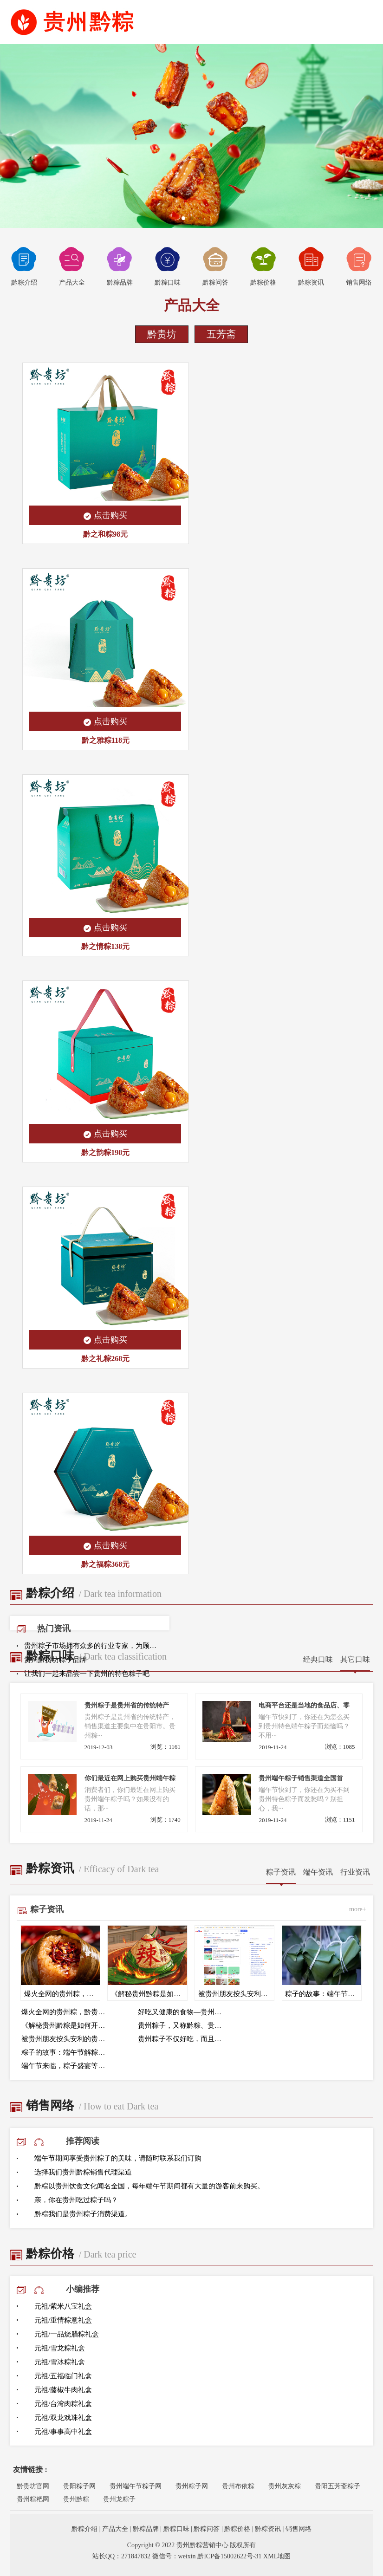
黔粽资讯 (311, 266)
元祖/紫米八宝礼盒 (63, 2306)
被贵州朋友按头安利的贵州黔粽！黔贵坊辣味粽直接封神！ (66, 2039)
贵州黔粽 (76, 2499)
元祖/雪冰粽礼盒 (59, 2362)
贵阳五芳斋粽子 (337, 2486)
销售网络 (359, 266)
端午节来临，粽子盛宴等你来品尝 (66, 2066)
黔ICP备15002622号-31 (229, 2556)
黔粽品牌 (120, 266)
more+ (357, 1909)
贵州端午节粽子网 (136, 2486)
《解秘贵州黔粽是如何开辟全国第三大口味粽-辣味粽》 (66, 2025)
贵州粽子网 (191, 2486)
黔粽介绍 (24, 266)
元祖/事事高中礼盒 (63, 2431)
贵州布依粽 (238, 2486)
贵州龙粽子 (119, 2499)
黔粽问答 (215, 266)
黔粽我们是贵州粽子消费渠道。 (83, 2214)
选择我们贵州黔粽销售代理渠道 (83, 2172)
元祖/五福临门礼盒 (63, 2376)
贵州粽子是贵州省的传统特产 (126, 1705)
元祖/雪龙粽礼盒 (59, 2348)
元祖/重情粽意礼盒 (63, 2320)
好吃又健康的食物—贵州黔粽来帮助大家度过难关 (182, 2012)
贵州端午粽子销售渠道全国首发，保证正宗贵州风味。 (301, 1779)
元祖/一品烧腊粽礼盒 (66, 2334)
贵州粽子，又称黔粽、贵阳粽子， (182, 2025)
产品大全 (72, 266)
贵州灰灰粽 (284, 2486)
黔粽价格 (263, 266)
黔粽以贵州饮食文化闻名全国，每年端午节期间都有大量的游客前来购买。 (149, 2186)
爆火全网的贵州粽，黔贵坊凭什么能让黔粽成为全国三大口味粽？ (66, 2012)
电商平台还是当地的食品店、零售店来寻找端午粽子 (304, 1706)
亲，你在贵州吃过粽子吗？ (76, 2200)
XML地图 (277, 2556)
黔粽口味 (168, 266)
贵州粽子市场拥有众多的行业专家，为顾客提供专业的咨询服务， (93, 1645)
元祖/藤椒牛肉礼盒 (63, 2390)
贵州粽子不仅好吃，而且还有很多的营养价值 (182, 2039)
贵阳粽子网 (79, 2486)
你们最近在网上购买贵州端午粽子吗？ (129, 1779)
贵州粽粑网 (33, 2499)
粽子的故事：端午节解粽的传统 (66, 2052)
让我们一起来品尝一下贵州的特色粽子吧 (86, 1673)
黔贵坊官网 (33, 2486)
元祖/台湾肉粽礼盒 (63, 2403)
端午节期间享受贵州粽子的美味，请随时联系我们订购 (117, 2158)
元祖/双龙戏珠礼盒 (63, 2417)
